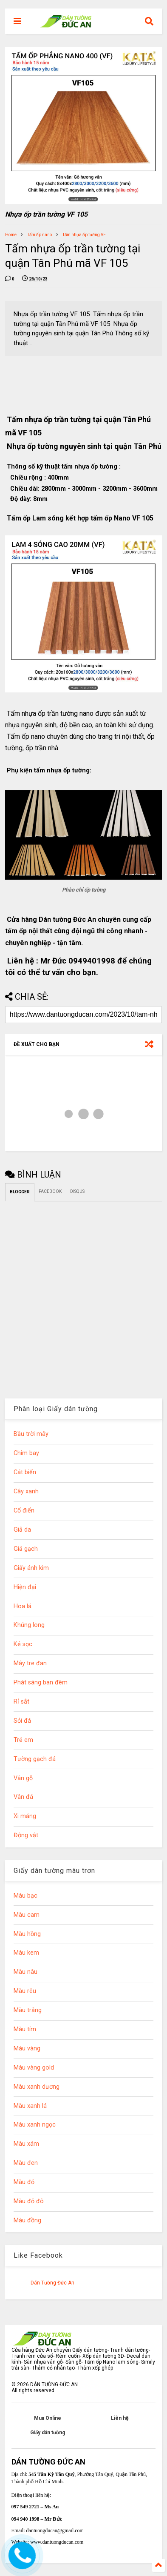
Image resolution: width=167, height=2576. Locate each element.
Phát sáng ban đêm (41, 1682)
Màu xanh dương (36, 2086)
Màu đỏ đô (29, 2201)
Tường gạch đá (35, 1759)
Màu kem (26, 1952)
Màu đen (26, 2163)
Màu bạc (25, 1895)
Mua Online (47, 2418)
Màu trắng (28, 2010)
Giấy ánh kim (31, 1568)
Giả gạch (26, 1548)
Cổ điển (24, 1510)
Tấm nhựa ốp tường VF (84, 234)
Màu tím (25, 2029)
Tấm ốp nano (39, 234)
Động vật (26, 1835)
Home (11, 234)
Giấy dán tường (47, 2433)
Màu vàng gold (34, 2067)
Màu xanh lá (30, 2106)
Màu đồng (27, 2220)
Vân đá (23, 1797)
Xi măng (25, 1816)
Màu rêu (25, 1991)
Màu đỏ (24, 2182)
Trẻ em (23, 1740)
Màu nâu (25, 1972)
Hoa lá (22, 1606)
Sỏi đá (22, 1720)
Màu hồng (27, 1934)
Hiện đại (25, 1587)
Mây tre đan (30, 1663)
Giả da (22, 1529)
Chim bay (26, 1453)
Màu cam (27, 1914)
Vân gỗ (23, 1778)
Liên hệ (119, 2418)
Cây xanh (26, 1491)
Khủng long (29, 1625)
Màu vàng (27, 2048)
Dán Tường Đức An (52, 2283)
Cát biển (25, 1472)
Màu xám (26, 2143)
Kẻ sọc (23, 1644)
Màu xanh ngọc (35, 2124)
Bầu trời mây (31, 1434)
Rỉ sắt (21, 1701)
